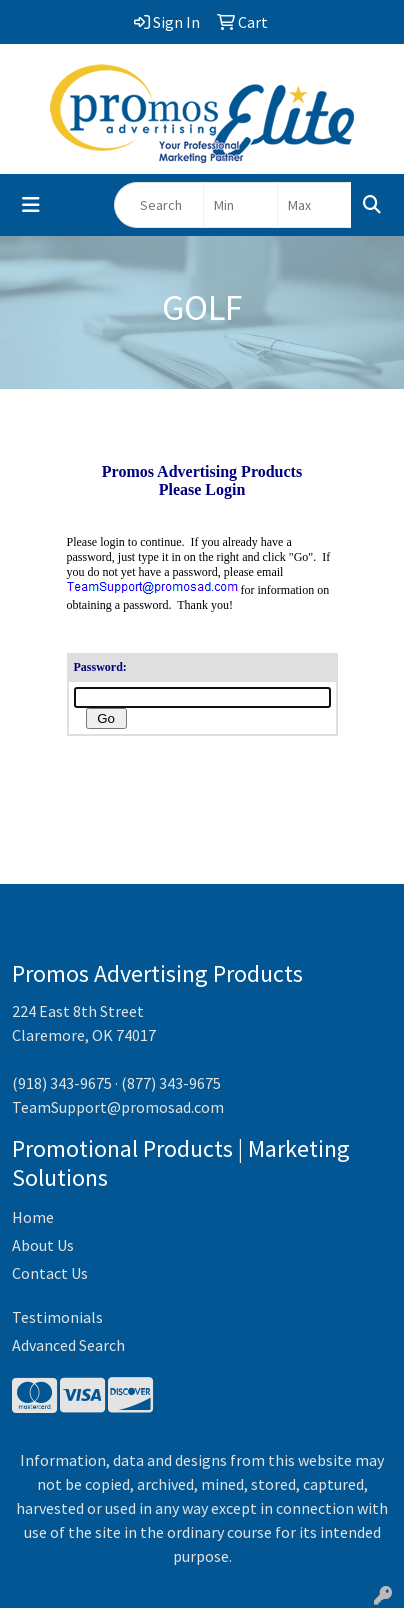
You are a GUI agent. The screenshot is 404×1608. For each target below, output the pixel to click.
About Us (43, 1245)
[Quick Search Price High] (314, 205)
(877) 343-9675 (171, 1083)
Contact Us (50, 1273)
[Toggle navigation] (31, 205)
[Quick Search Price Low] (240, 205)
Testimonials (57, 1317)
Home (33, 1217)
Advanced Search (68, 1345)
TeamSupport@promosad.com (118, 1107)
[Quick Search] (159, 205)
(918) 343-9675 (62, 1083)
